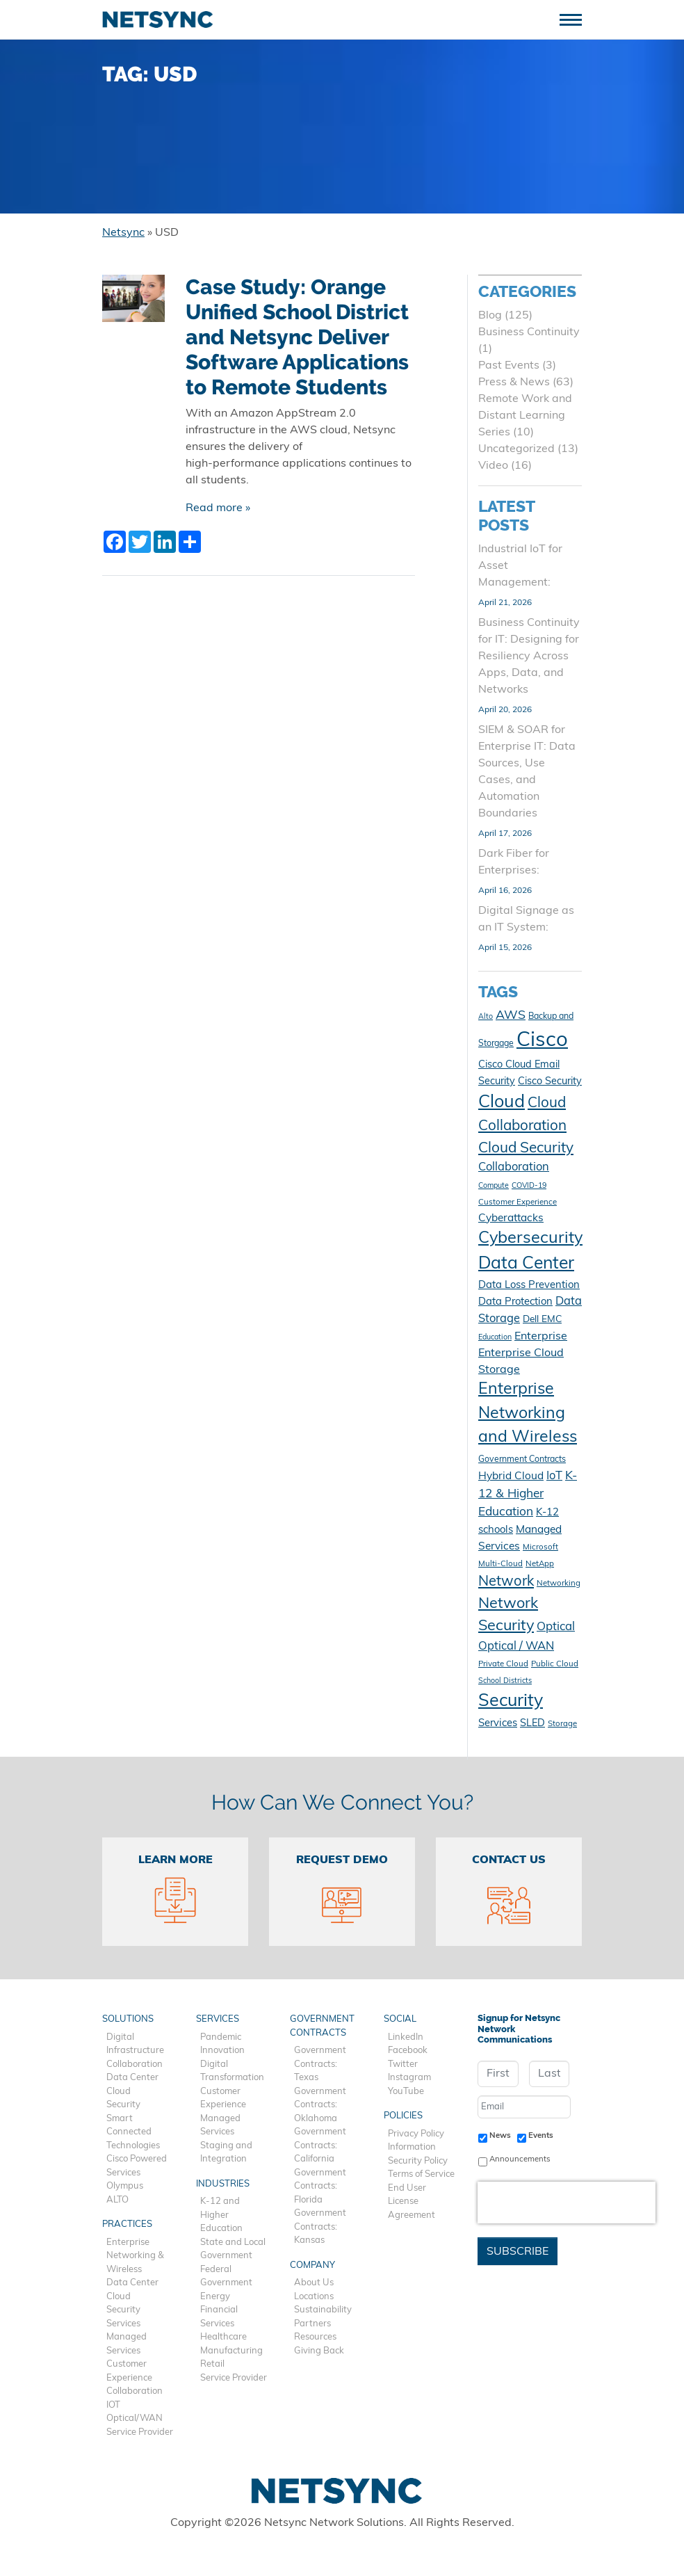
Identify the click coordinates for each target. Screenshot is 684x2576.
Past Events (508, 365)
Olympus (124, 2186)
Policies (403, 2115)
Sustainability (323, 2310)
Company (312, 2265)
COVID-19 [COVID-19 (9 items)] (529, 1186)
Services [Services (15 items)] (497, 1723)
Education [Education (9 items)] (495, 1338)
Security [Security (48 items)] (510, 1701)
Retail (212, 2364)
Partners (312, 2323)
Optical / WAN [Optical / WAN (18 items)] (516, 1646)
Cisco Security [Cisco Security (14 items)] (550, 1082)
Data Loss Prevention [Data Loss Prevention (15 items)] (529, 1285)
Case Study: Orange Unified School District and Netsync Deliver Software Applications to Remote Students (297, 337)
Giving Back (319, 2351)
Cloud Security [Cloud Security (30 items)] (525, 1148)
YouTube (406, 2091)
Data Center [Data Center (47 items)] (526, 1264)
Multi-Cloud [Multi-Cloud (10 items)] (500, 1564)
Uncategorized (516, 449)
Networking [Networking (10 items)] (558, 1583)
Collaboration (134, 2064)
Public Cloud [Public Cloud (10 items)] (554, 1664)
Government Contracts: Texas (320, 2064)
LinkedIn (405, 2037)
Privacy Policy (416, 2134)
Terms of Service (421, 2174)
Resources (315, 2337)
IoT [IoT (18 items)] (554, 1476)
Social (400, 2019)
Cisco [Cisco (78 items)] (542, 1041)
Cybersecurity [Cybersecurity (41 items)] (530, 1238)
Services (123, 2323)
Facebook (407, 2050)
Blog (490, 315)
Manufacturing (231, 2351)
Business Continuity (529, 332)
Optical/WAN (134, 2418)
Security (123, 2104)
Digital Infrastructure (135, 2044)
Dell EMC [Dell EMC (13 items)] (542, 1319)
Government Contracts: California (320, 2145)
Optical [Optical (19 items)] (556, 1627)
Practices (127, 2224)
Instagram (409, 2077)
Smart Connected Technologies (133, 2132)
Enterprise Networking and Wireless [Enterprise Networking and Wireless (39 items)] (527, 1414)
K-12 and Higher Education (221, 2215)
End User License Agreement (411, 2202)
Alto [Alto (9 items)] (485, 1017)
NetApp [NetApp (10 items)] (540, 1564)
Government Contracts (322, 2026)
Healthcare (223, 2337)
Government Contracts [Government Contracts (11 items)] (522, 1460)
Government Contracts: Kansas (320, 2227)
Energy (215, 2296)
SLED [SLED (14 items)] (532, 1723)
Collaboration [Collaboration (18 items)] (513, 1167)
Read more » (218, 508)
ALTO (117, 2200)
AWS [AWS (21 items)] (511, 1016)
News (500, 2136)
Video (493, 466)
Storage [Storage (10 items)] (562, 1724)
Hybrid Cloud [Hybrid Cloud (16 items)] (511, 1476)
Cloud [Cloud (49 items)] (501, 1102)
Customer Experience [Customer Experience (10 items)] (517, 1202)
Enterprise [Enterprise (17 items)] (540, 1336)
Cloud (118, 2091)
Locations (314, 2296)
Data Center (132, 2077)
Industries (223, 2184)
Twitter (403, 2064)
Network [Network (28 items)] (506, 1582)
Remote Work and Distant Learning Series (525, 416)
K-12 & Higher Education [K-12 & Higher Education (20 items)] (527, 1494)
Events (540, 2136)
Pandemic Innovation (222, 2044)
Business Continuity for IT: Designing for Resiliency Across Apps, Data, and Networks (529, 656)
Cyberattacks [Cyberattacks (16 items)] (511, 1218)
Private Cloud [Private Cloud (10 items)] (503, 1664)
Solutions (128, 2019)
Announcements (520, 2159)
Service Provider (139, 2432)
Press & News (514, 382)
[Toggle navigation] (576, 18)
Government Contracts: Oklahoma (320, 2105)
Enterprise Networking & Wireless (135, 2256)
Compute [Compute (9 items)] (493, 1186)
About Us (314, 2282)
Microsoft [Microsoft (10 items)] (540, 1547)
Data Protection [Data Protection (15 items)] (515, 1302)
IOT (113, 2405)
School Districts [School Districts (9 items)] (505, 1681)
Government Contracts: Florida (320, 2186)
